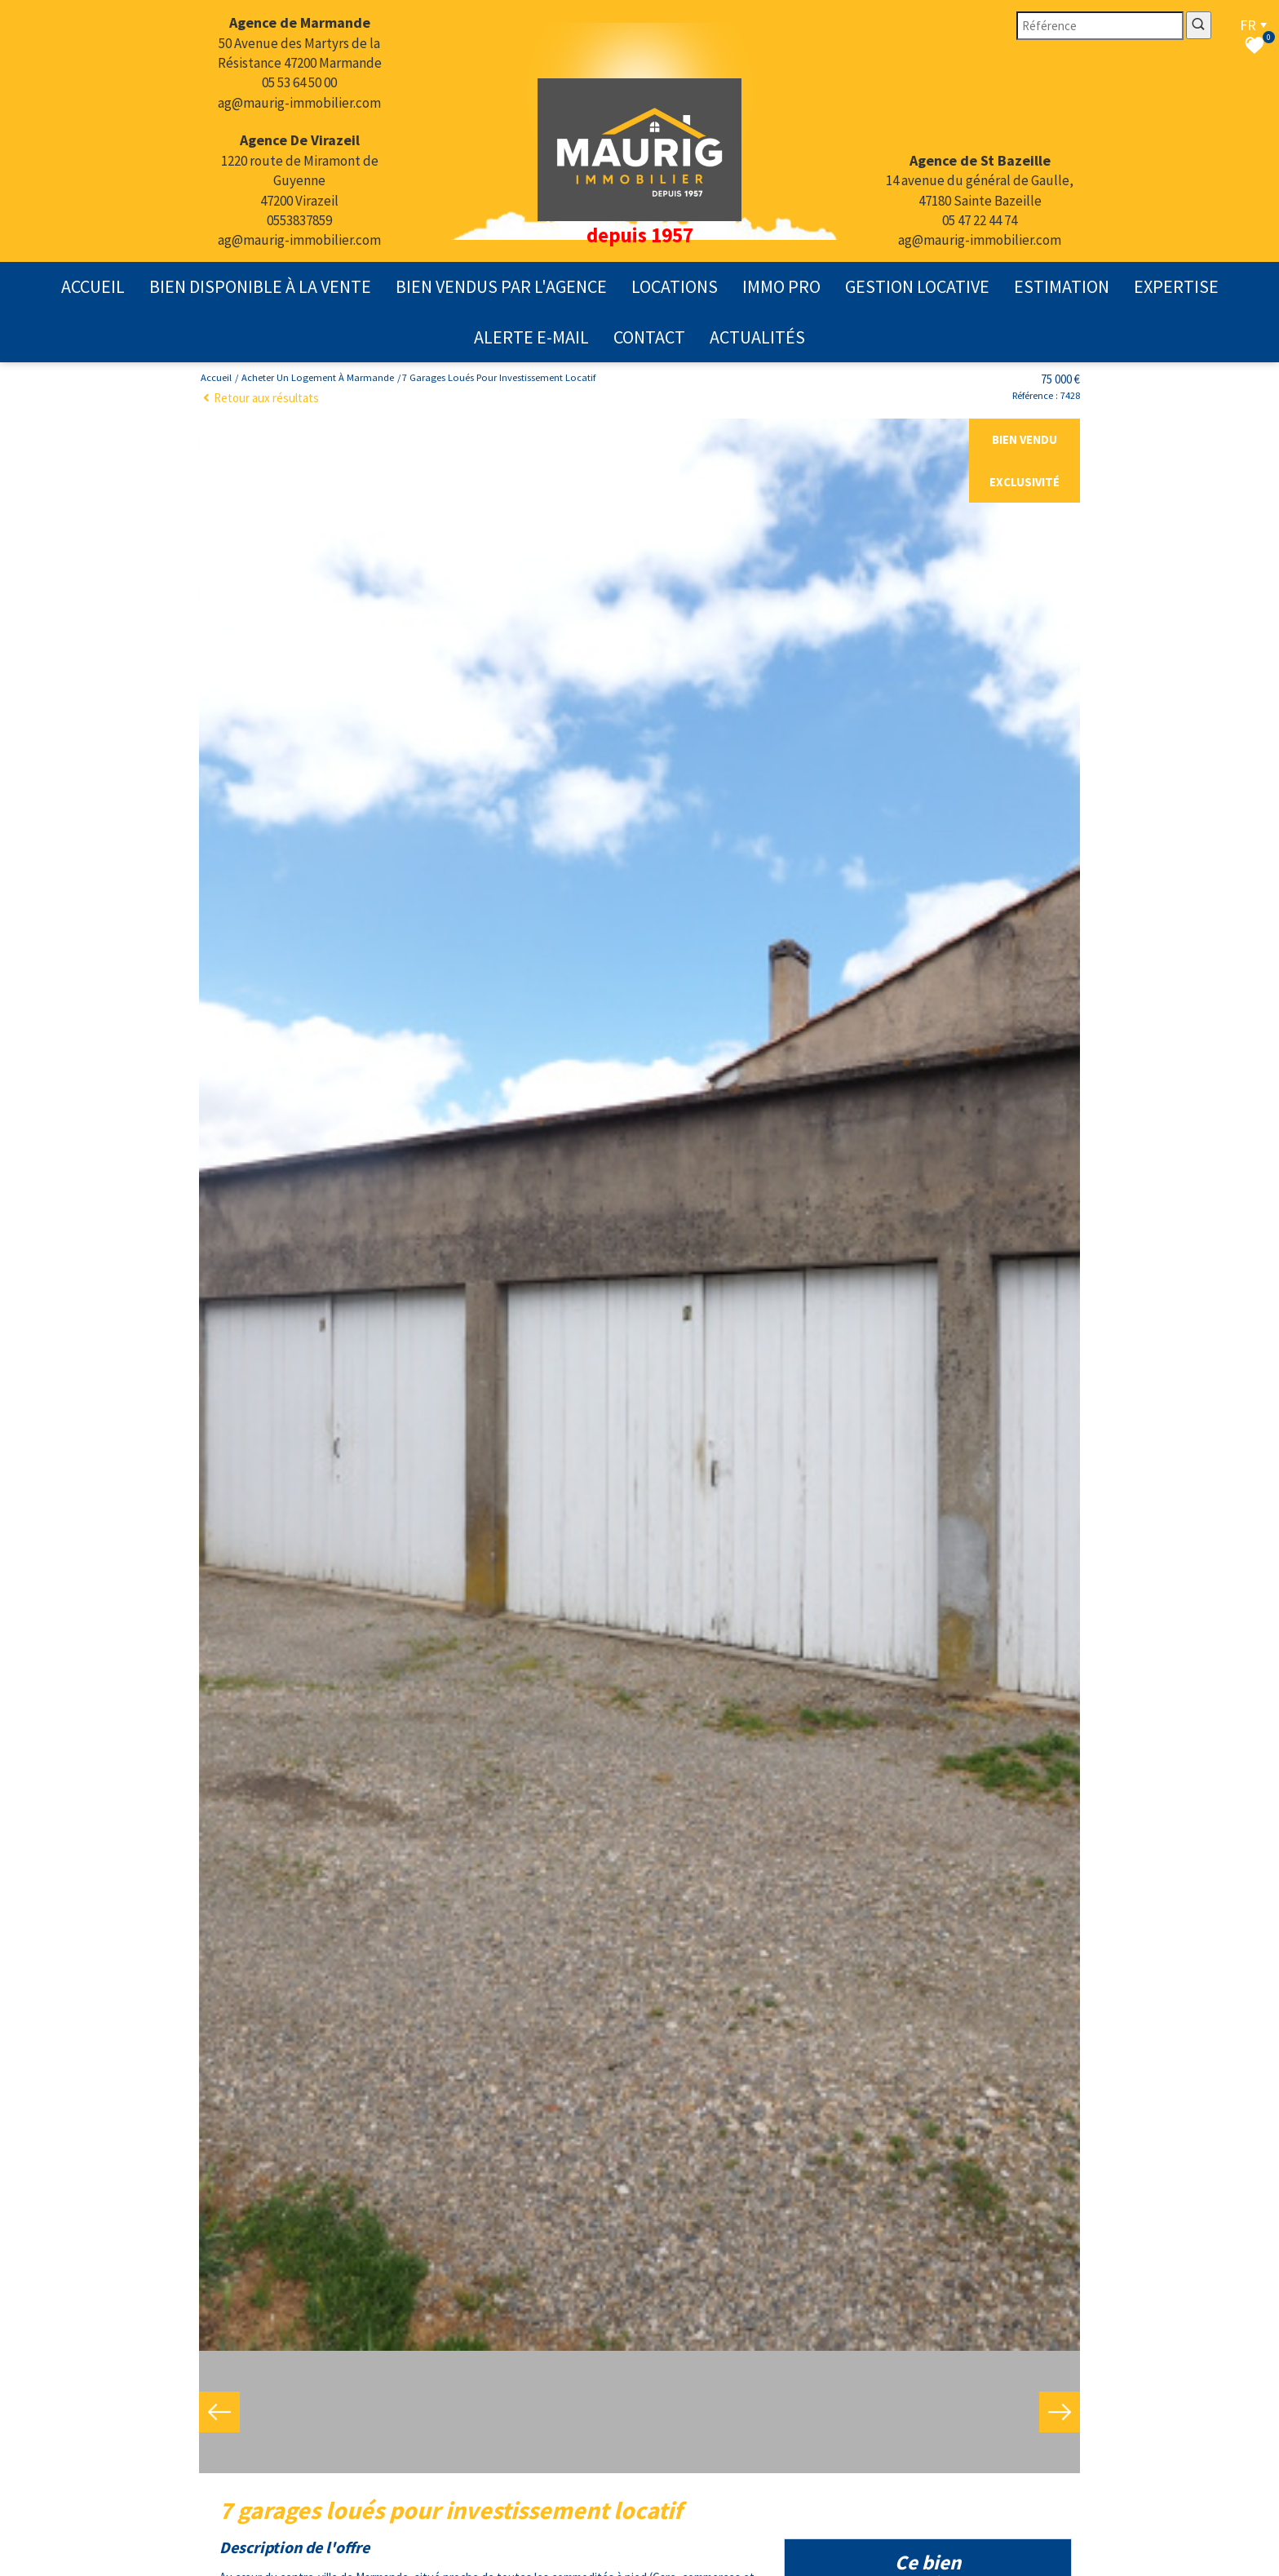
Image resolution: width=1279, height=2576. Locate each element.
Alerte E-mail (531, 337)
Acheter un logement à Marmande (317, 377)
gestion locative (917, 286)
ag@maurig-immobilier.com (299, 103)
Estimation (1061, 286)
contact (649, 337)
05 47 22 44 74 (979, 220)
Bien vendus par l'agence (501, 286)
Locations (674, 286)
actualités (757, 337)
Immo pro (781, 286)
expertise (1176, 286)
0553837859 (299, 220)
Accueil (93, 286)
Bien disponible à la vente (260, 286)
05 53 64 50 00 (299, 82)
